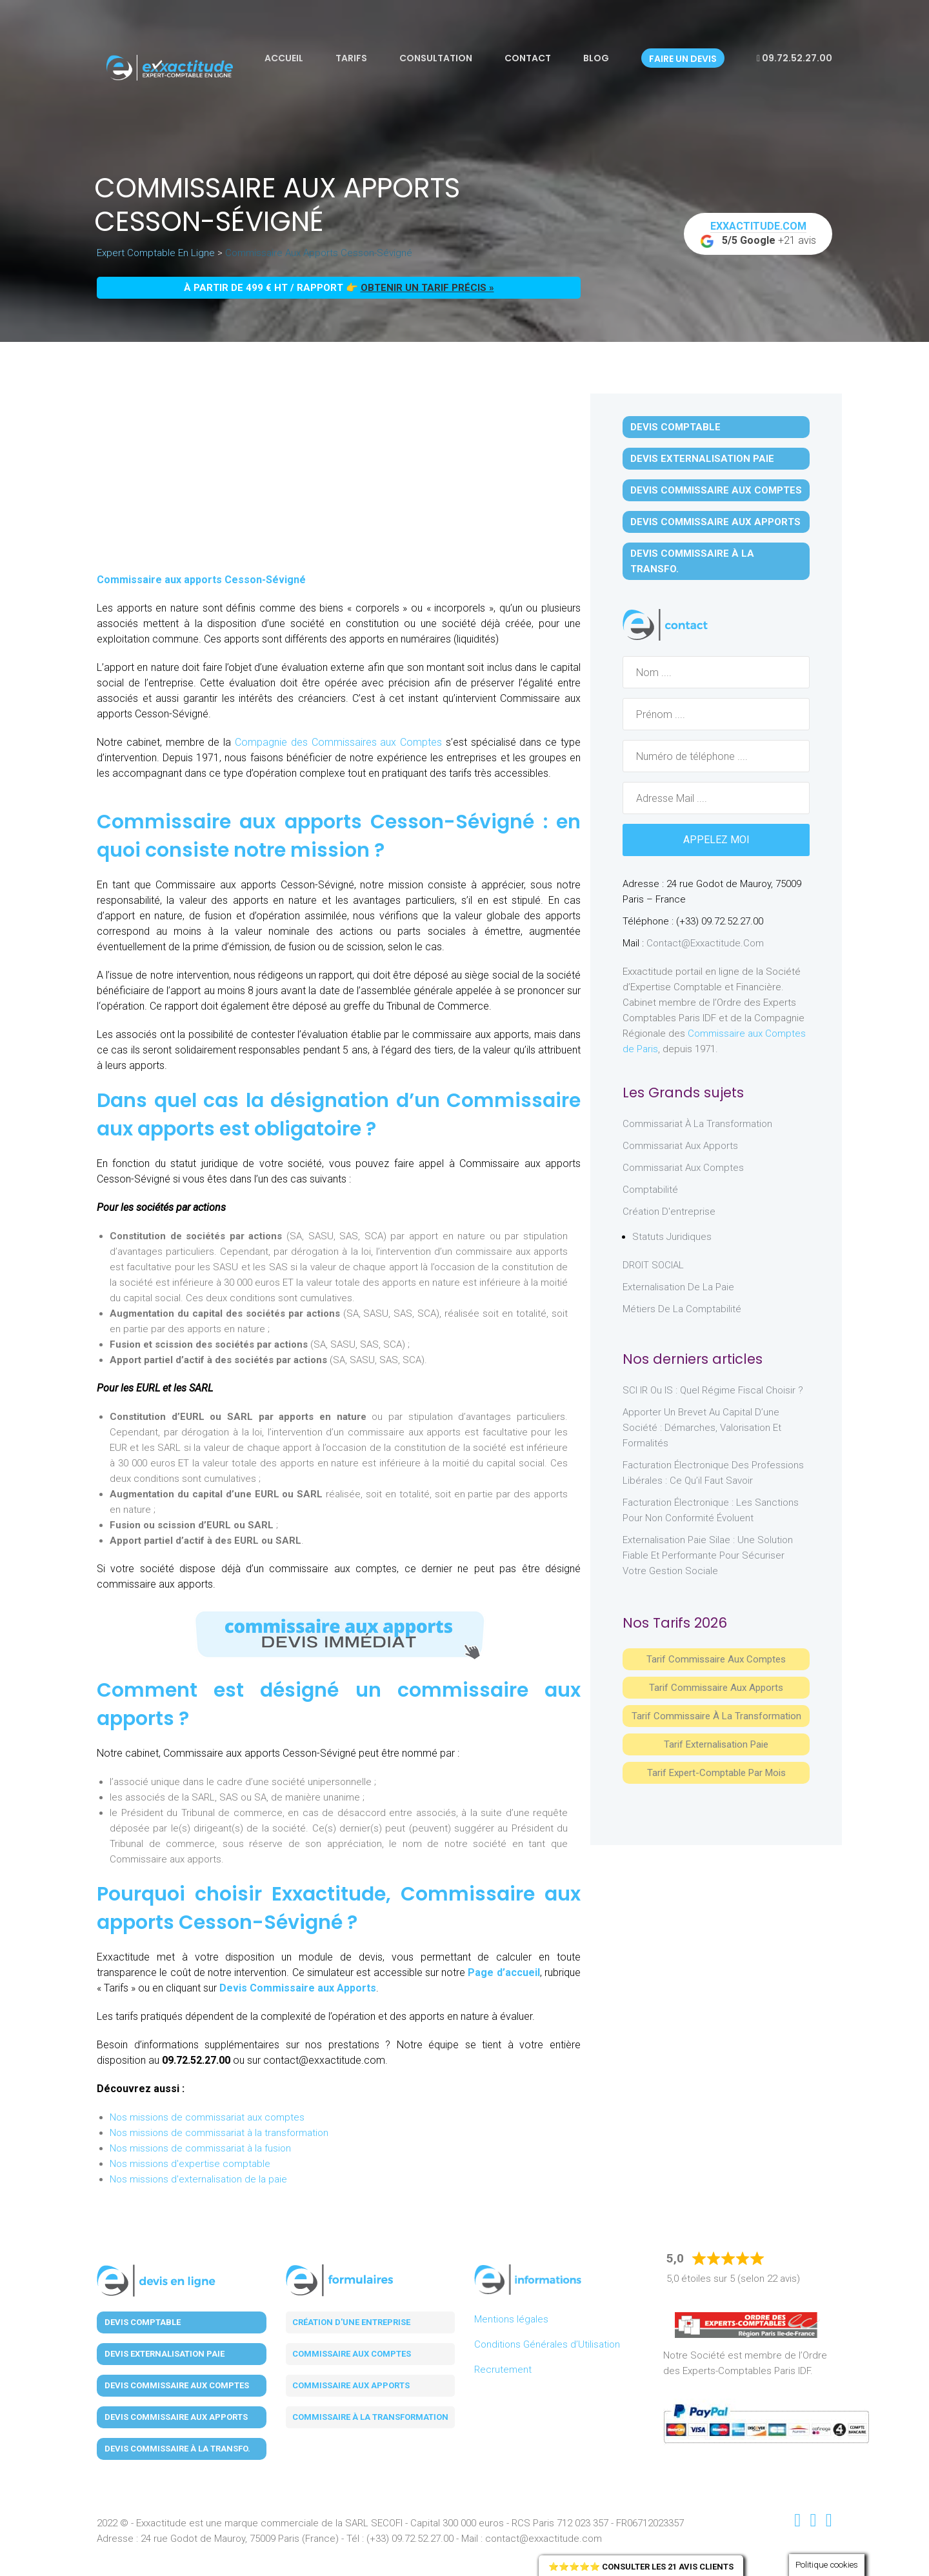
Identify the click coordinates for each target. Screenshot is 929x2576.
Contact (527, 58)
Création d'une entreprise (351, 2322)
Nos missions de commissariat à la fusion (200, 2148)
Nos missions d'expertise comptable (190, 2164)
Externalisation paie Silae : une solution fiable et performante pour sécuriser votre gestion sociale (708, 1555)
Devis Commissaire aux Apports (297, 1988)
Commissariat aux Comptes (683, 1167)
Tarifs (351, 58)
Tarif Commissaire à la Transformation (716, 1716)
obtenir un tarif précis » (427, 288)
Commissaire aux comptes (351, 2354)
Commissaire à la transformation (370, 2417)
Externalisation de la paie (678, 1287)
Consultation (435, 58)
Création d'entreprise (669, 1211)
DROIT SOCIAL (653, 1265)
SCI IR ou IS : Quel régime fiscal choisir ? (713, 1390)
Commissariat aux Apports (680, 1146)
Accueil (284, 58)
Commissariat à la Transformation (697, 1124)
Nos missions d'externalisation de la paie (198, 2179)
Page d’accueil (503, 1972)
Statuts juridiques (672, 1237)
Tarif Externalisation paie (716, 1744)
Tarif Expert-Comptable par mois (716, 1773)
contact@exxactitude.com (705, 943)
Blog (596, 58)
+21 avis (758, 234)
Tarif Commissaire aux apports (716, 1687)
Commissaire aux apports (351, 2385)
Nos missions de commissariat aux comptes (207, 2117)
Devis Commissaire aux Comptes (716, 490)
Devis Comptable (675, 427)
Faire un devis (683, 58)
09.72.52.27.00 (794, 58)
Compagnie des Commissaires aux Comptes (336, 742)
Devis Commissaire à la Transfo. (692, 561)
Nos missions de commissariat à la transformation (219, 2133)
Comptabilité (650, 1189)
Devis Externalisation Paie (702, 458)
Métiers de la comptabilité (682, 1309)
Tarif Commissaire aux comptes (716, 1659)
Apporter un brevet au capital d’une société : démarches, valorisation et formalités (702, 1427)
